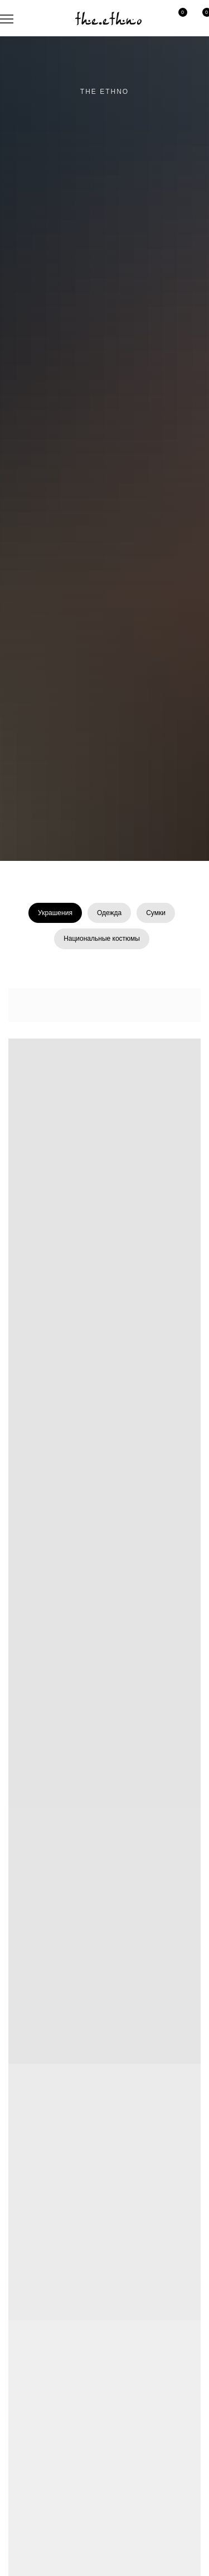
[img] (108, 18)
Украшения (55, 913)
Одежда (109, 913)
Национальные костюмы (102, 938)
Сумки (156, 913)
